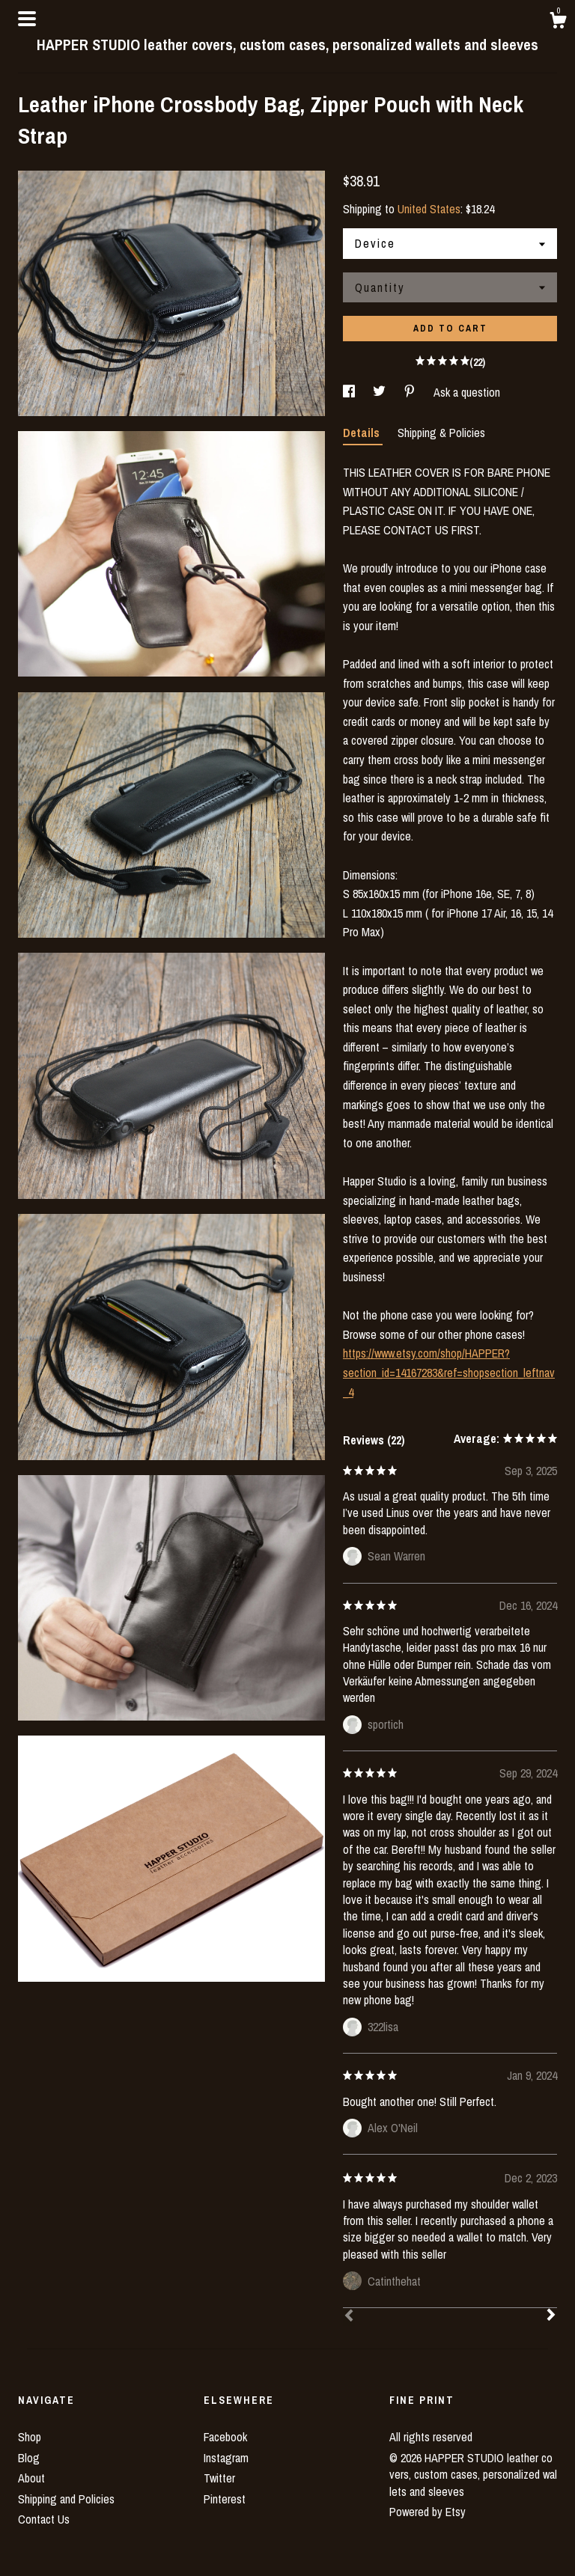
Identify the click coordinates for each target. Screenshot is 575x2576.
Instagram (226, 2458)
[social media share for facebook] (350, 392)
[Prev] (349, 2317)
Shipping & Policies (441, 432)
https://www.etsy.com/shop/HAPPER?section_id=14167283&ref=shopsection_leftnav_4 (449, 1372)
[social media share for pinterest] (411, 392)
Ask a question (466, 392)
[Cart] (558, 22)
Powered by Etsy (427, 2511)
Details (363, 432)
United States (429, 209)
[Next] (551, 2316)
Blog (29, 2458)
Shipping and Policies (66, 2499)
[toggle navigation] (27, 18)
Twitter (219, 2478)
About (31, 2478)
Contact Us (44, 2519)
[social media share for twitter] (381, 392)
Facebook (225, 2437)
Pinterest (225, 2499)
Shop (29, 2437)
